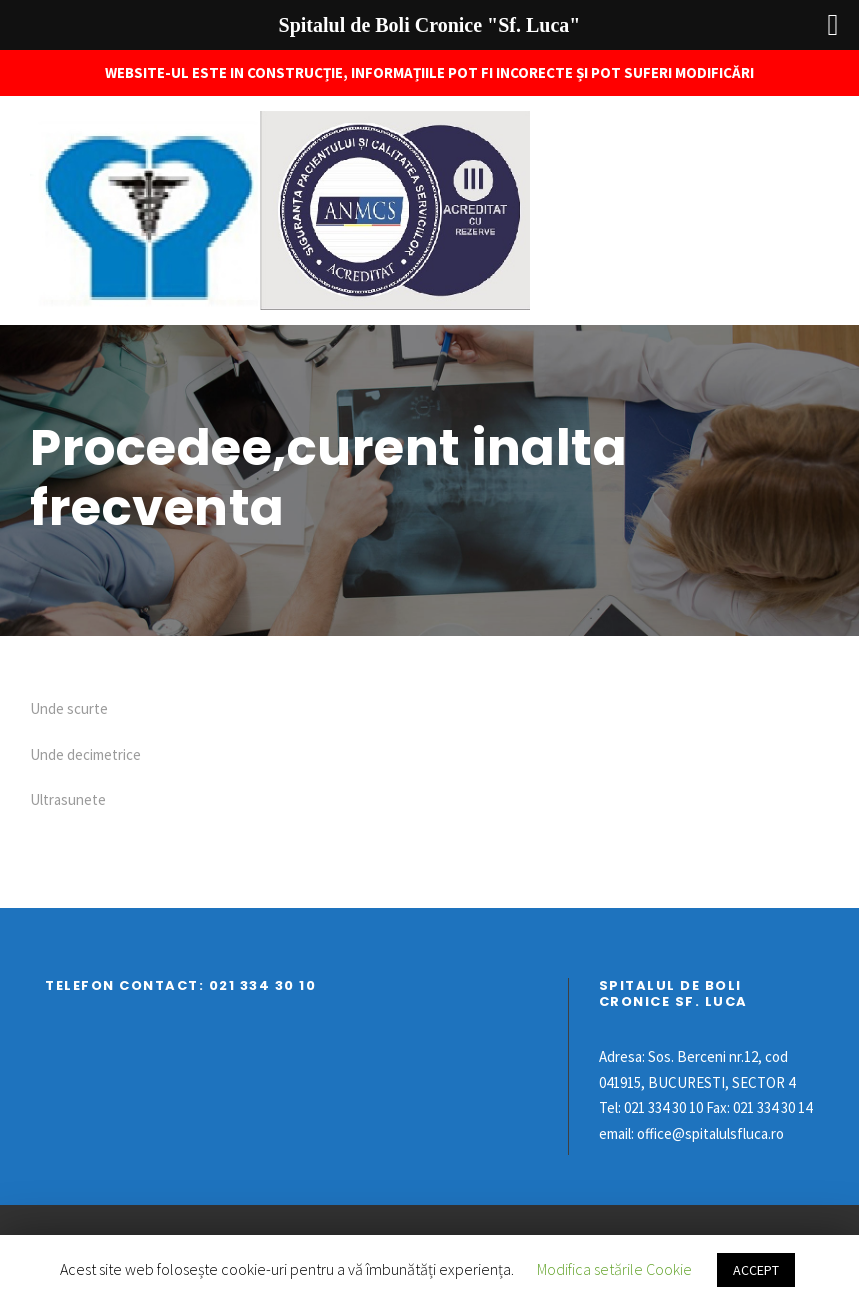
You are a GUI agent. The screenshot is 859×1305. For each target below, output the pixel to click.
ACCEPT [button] (756, 1270)
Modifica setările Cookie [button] (614, 1269)
